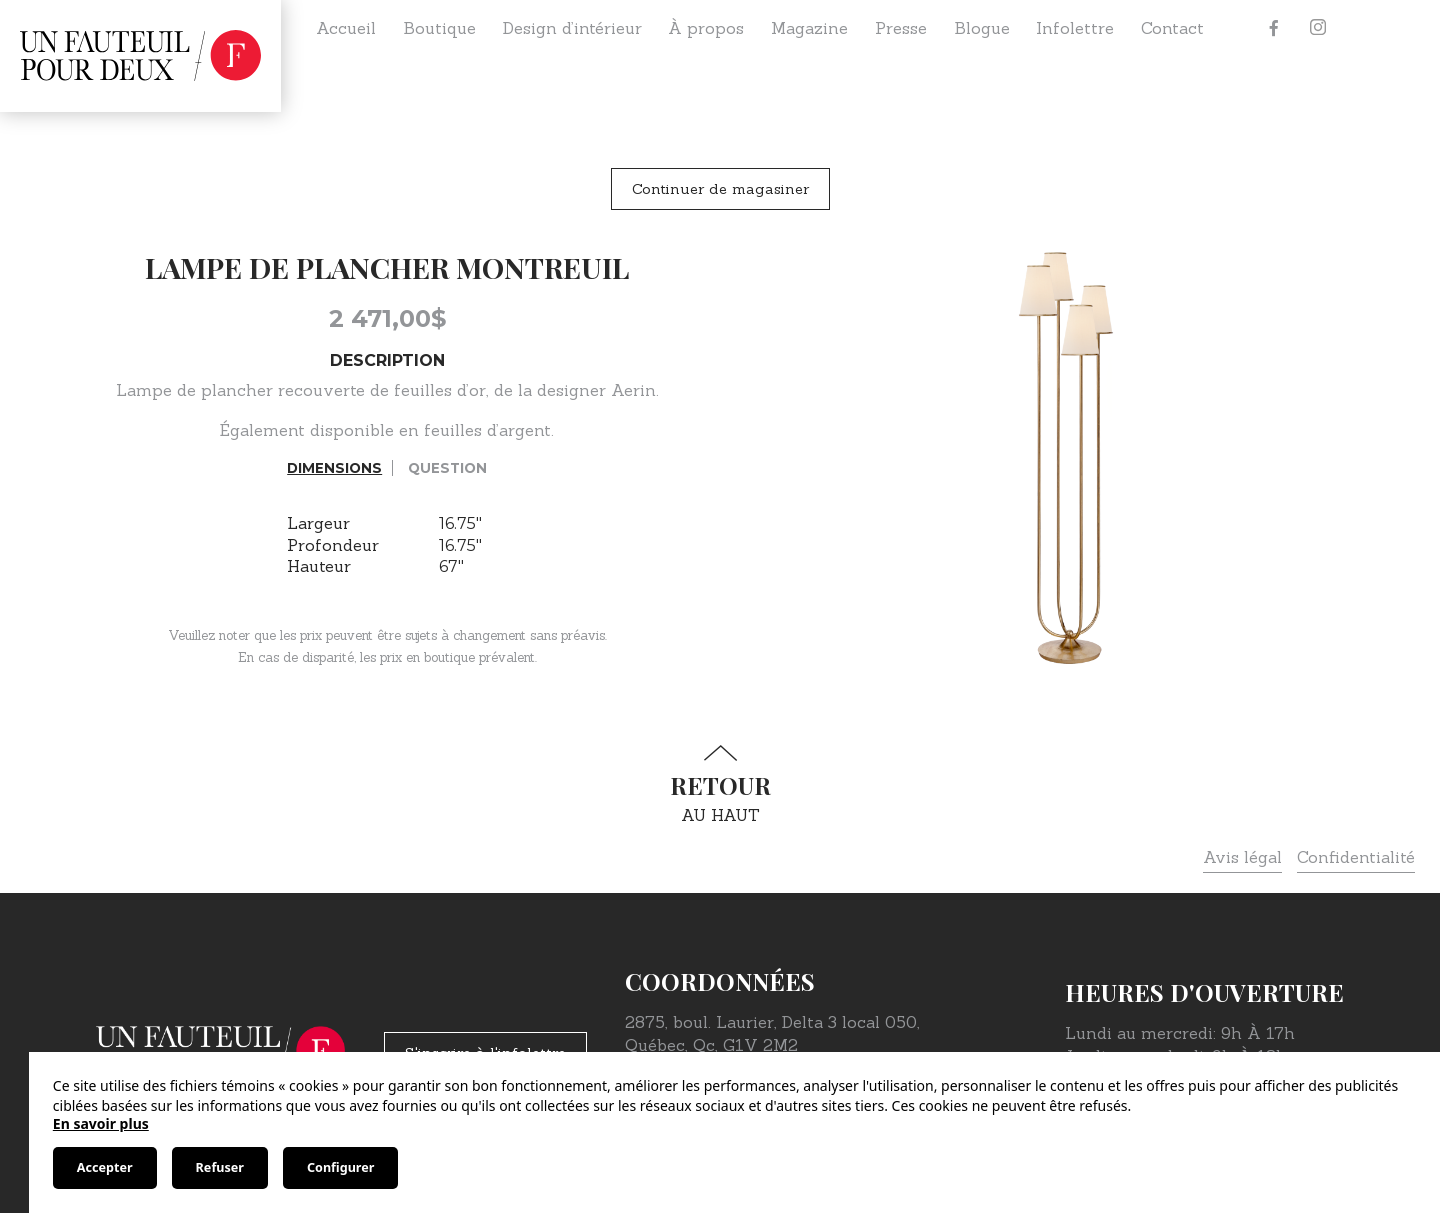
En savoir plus (101, 1123)
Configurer (340, 1167)
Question (447, 468)
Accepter (105, 1167)
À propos (706, 28)
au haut (720, 784)
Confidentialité (1356, 857)
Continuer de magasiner (720, 189)
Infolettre (1075, 28)
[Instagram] (1318, 28)
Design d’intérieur (572, 28)
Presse (901, 28)
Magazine (809, 28)
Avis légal (1242, 857)
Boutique (439, 28)
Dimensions (334, 468)
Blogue (982, 28)
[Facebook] (1274, 28)
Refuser (220, 1167)
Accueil (346, 28)
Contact (1172, 28)
